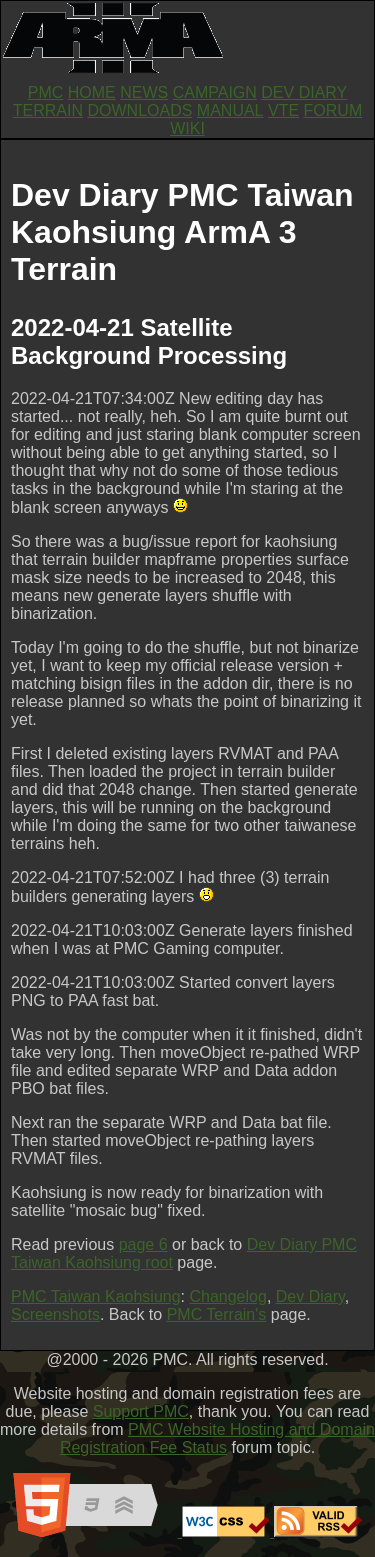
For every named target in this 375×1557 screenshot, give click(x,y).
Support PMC (141, 1411)
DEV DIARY (304, 92)
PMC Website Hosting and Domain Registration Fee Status (217, 1438)
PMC (46, 92)
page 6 (143, 1244)
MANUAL (230, 110)
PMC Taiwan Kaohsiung (96, 1296)
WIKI (187, 128)
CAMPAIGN (215, 92)
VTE (283, 110)
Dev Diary (310, 1296)
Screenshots (55, 1314)
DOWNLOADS (139, 110)
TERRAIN (48, 110)
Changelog (227, 1296)
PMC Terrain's (217, 1314)
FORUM (333, 110)
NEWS (144, 92)
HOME (92, 92)
